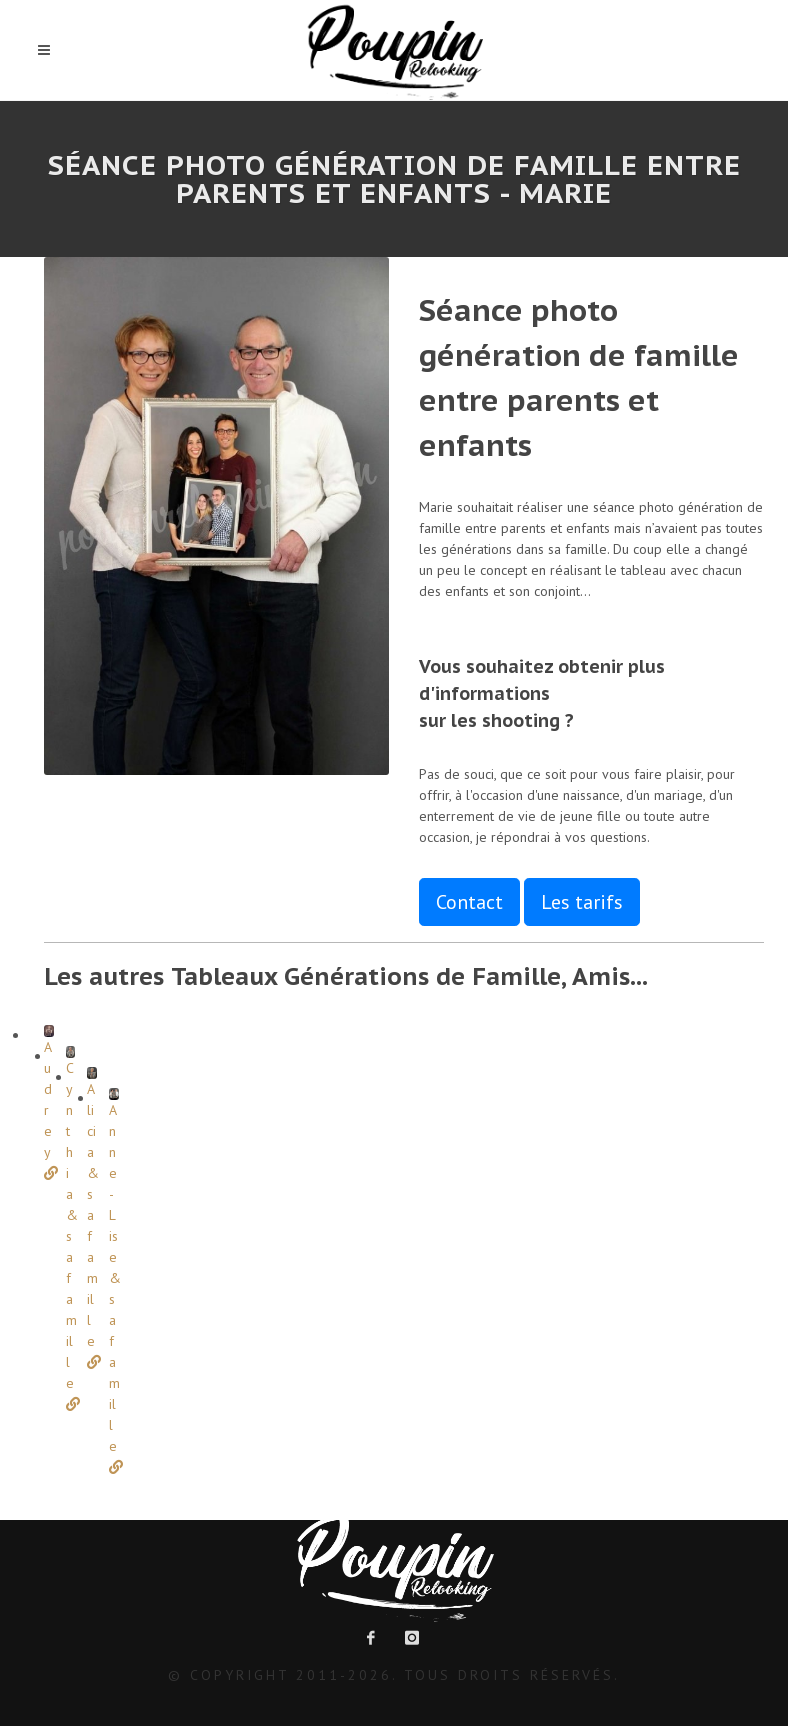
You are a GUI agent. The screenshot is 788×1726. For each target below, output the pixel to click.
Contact (469, 902)
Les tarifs (582, 902)
